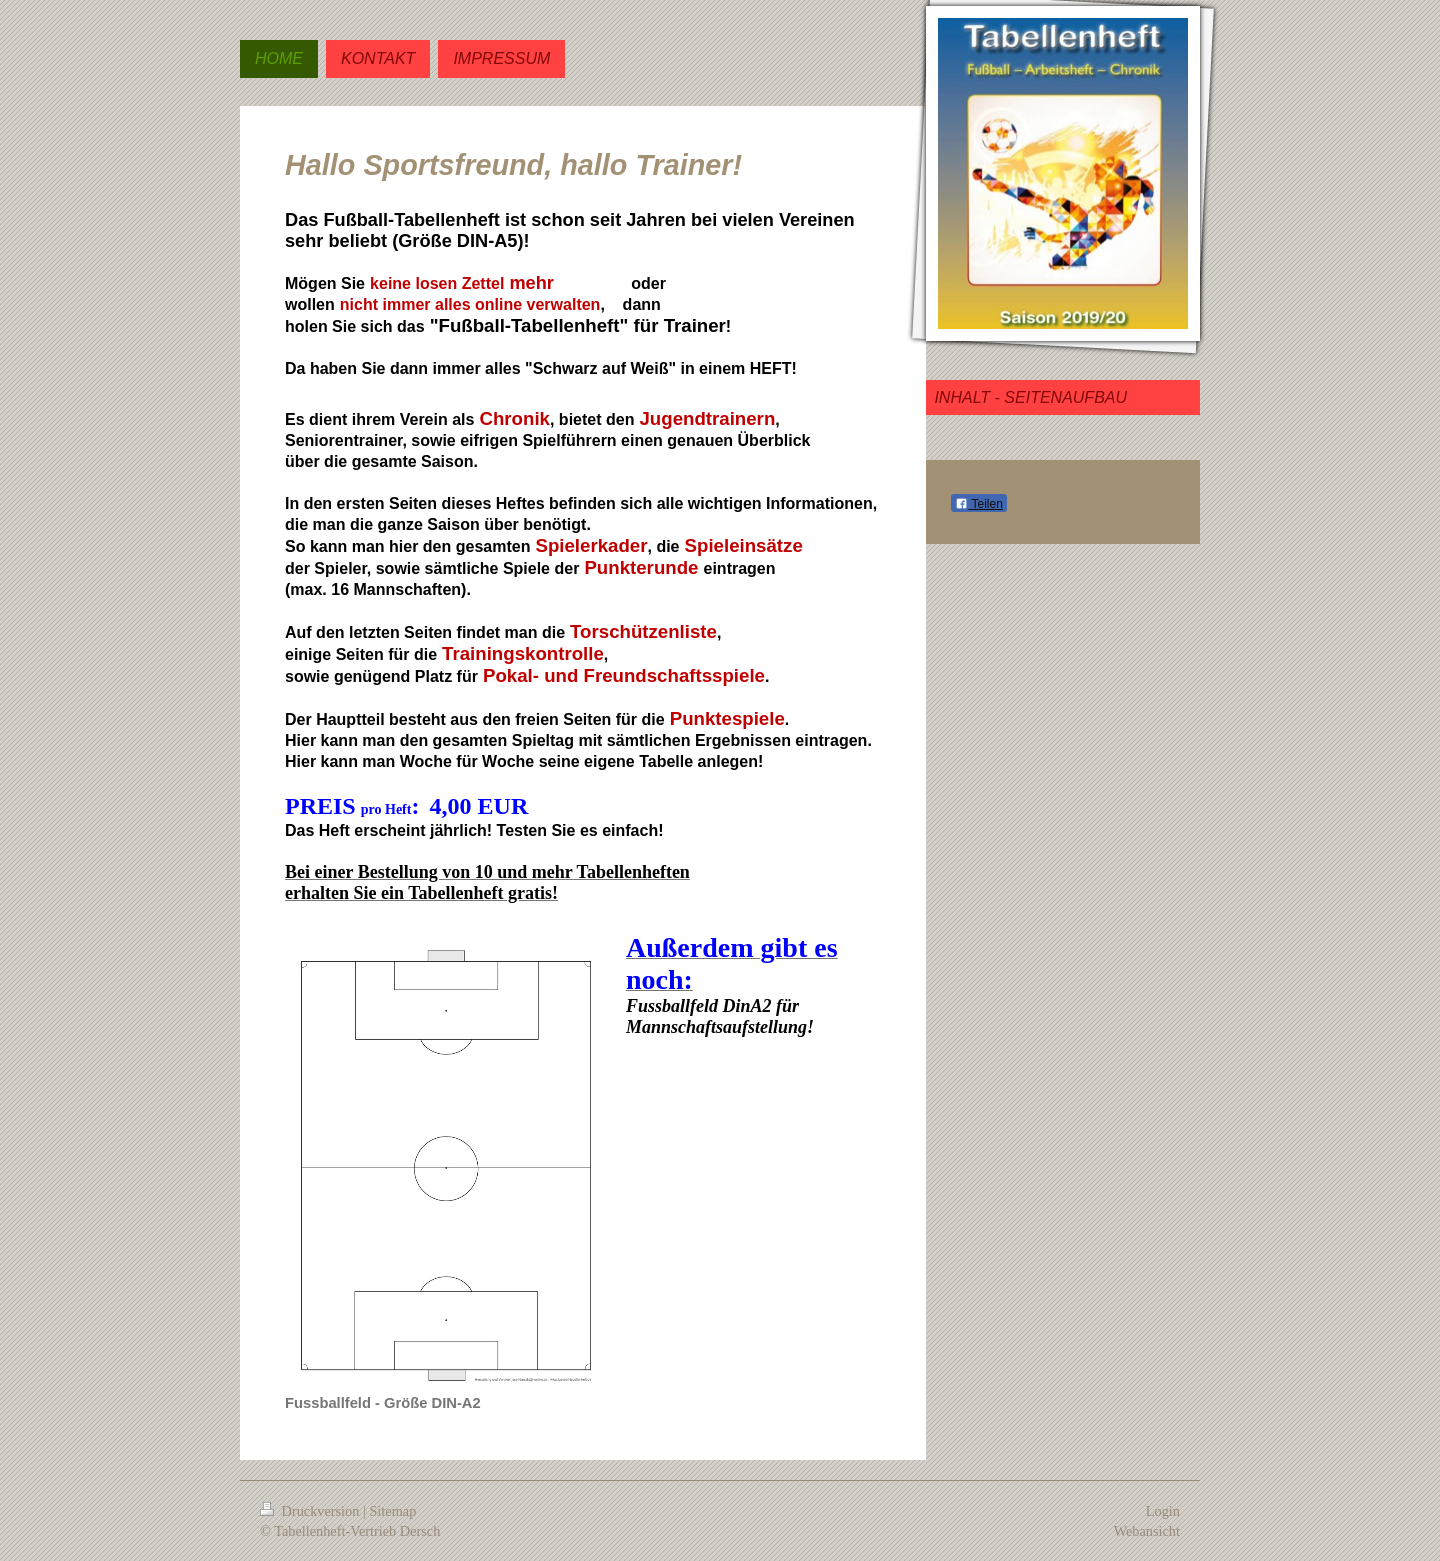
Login (1163, 1511)
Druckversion (311, 1511)
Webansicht (1147, 1531)
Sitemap (392, 1511)
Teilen (978, 504)
